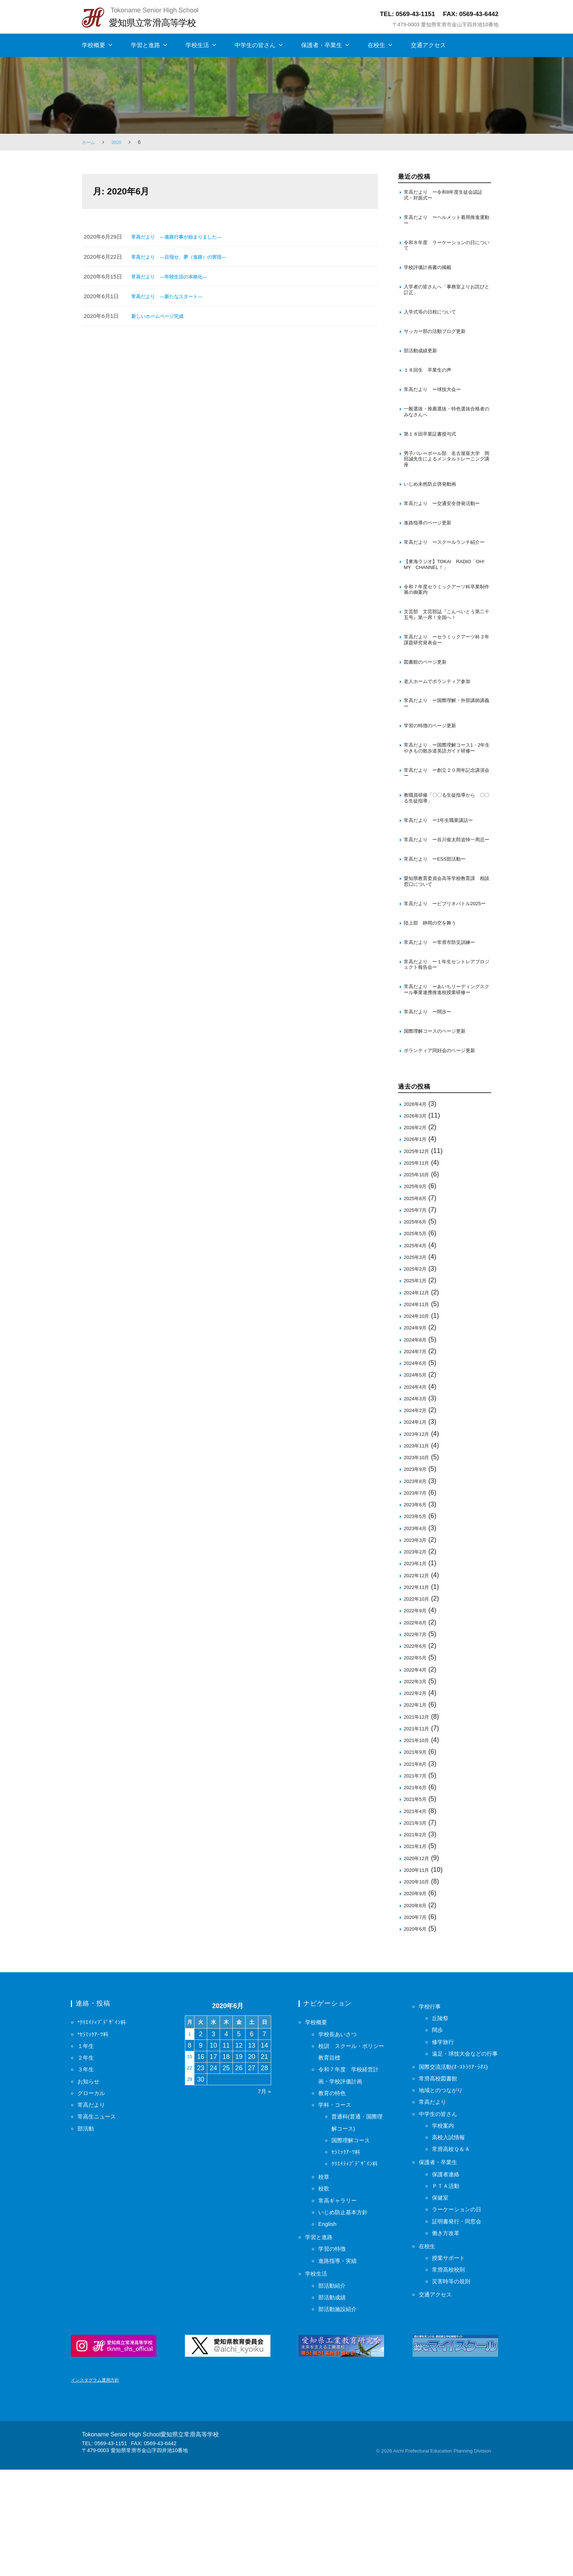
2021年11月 (418, 1827)
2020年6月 (417, 2027)
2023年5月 (417, 1615)
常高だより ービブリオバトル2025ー (442, 982)
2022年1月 (417, 1803)
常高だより (93, 2203)
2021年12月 (418, 1815)
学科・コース (338, 2203)
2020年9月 (417, 1992)
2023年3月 (417, 1638)
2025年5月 (417, 1332)
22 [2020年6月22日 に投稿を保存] (191, 2166)
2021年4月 (417, 1910)
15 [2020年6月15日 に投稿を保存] (191, 2155)
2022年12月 (418, 1674)
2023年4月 (417, 1627)
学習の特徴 (334, 2347)
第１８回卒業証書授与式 (435, 450)
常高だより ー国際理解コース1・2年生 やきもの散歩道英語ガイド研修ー (446, 803)
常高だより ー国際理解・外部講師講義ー (445, 752)
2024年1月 (417, 1520)
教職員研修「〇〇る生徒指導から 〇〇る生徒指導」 (447, 860)
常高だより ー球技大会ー (437, 403)
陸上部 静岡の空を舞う (434, 1006)
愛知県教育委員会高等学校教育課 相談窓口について (447, 955)
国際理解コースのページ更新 (439, 1128)
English (329, 2322)
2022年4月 (417, 1768)
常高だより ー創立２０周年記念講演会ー (445, 833)
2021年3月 (417, 1921)
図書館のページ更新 (428, 708)
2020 (119, 142)
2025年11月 (418, 1261)
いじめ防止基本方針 (347, 2310)
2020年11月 (418, 1968)
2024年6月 (417, 1461)
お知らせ (90, 2180)
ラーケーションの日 (461, 2331)
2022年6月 (417, 1744)
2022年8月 (417, 1721)
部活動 (87, 2227)
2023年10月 (418, 1556)
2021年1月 (417, 1945)
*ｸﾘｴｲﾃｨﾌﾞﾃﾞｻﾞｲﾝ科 (105, 2120)
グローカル (93, 2191)
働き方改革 (448, 2355)
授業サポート (451, 2379)
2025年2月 (417, 1367)
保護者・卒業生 (321, 45)
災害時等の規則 (455, 2403)
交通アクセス (428, 45)
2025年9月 (417, 1285)
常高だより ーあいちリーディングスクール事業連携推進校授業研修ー (445, 1080)
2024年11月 (418, 1403)
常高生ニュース (100, 2215)
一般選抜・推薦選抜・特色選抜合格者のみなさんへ (445, 426)
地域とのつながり (445, 2212)
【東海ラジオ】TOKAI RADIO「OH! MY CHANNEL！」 (443, 602)
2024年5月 (417, 1473)
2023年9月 (417, 1567)
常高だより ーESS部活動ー (439, 932)
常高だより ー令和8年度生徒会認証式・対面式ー (446, 195)
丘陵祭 (442, 2116)
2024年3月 (417, 1497)
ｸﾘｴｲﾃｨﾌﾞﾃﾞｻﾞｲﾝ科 (357, 2262)
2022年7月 (417, 1733)
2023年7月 (417, 1591)
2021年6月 (417, 1886)
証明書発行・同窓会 (461, 2343)
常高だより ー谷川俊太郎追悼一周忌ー (445, 907)
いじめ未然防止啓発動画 (434, 504)
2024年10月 (418, 1414)
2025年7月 (417, 1308)
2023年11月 (418, 1544)
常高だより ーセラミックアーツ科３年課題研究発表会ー (445, 684)
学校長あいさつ (341, 2132)
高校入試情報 (451, 2259)
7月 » (263, 2189)
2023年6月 (417, 1603)
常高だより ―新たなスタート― (172, 296)
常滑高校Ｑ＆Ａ (454, 2271)
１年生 (87, 2144)
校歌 (324, 2287)
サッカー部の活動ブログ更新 (439, 342)
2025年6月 (417, 1320)
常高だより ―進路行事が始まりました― (183, 237)
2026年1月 (417, 1237)
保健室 (442, 2319)
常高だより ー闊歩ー (431, 1108)
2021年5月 (417, 1897)
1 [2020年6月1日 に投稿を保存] (191, 2132)
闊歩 (438, 2128)
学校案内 (445, 2247)
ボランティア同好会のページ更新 (445, 1148)
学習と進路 (145, 45)
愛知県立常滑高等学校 (159, 22)
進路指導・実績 (341, 2359)
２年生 (87, 2156)
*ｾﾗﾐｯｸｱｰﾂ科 (95, 2132)
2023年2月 (417, 1650)
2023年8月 (417, 1580)
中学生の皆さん (255, 45)
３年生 (87, 2167)
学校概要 (93, 45)
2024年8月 (417, 1438)
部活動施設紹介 (341, 2407)
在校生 (376, 45)
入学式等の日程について (434, 321)
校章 (324, 2275)
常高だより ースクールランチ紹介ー (445, 575)
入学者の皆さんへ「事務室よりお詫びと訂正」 (445, 297)
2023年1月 (417, 1662)
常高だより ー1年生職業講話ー (444, 884)
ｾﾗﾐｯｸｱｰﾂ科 (347, 2250)
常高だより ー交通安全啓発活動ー (445, 528)
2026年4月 (417, 1202)
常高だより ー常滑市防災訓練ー (445, 1026)
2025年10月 (418, 1273)
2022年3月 (417, 1780)
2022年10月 (418, 1697)
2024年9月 (417, 1426)
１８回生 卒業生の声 (431, 382)
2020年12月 (418, 1957)
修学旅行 (445, 2140)
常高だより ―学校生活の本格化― (175, 276)
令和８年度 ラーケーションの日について (445, 250)
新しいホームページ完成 (161, 316)
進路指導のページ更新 (431, 552)
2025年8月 (417, 1297)
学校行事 (432, 2105)
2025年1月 (417, 1379)
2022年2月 (417, 1791)
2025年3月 (417, 1356)
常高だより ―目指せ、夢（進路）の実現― (186, 257)
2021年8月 (417, 1862)
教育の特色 (334, 2191)
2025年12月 (418, 1250)
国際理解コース (354, 2238)
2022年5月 (417, 1756)
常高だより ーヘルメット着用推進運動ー (445, 223)
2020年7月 (417, 2015)
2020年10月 (418, 1980)
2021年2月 (417, 1933)
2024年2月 (417, 1509)
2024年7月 (417, 1450)
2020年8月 (417, 2004)
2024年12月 (418, 1391)
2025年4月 (417, 1344)
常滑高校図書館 (442, 2200)
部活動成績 (334, 2395)
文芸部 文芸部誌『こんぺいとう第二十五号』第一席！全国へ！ (445, 656)
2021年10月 (418, 1839)
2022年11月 (418, 1685)
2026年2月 (417, 1226)
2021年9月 (417, 1850)
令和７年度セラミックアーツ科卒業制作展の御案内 (445, 629)
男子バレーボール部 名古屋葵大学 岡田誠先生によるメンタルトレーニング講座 (445, 477)
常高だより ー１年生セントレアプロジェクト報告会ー (445, 1050)
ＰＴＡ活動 (448, 2307)
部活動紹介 (334, 2384)
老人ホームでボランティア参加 (442, 728)
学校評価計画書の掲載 (431, 274)
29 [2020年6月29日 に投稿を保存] (191, 2178)
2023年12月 (418, 1532)
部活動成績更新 (423, 362)
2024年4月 (417, 1485)
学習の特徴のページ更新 (434, 776)
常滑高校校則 (451, 2391)
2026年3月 (417, 1214)
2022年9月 (417, 1709)
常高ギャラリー (341, 2299)
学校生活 (197, 45)
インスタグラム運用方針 (99, 2486)
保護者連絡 (448, 2296)
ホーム (89, 142)
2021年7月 (417, 1874)
